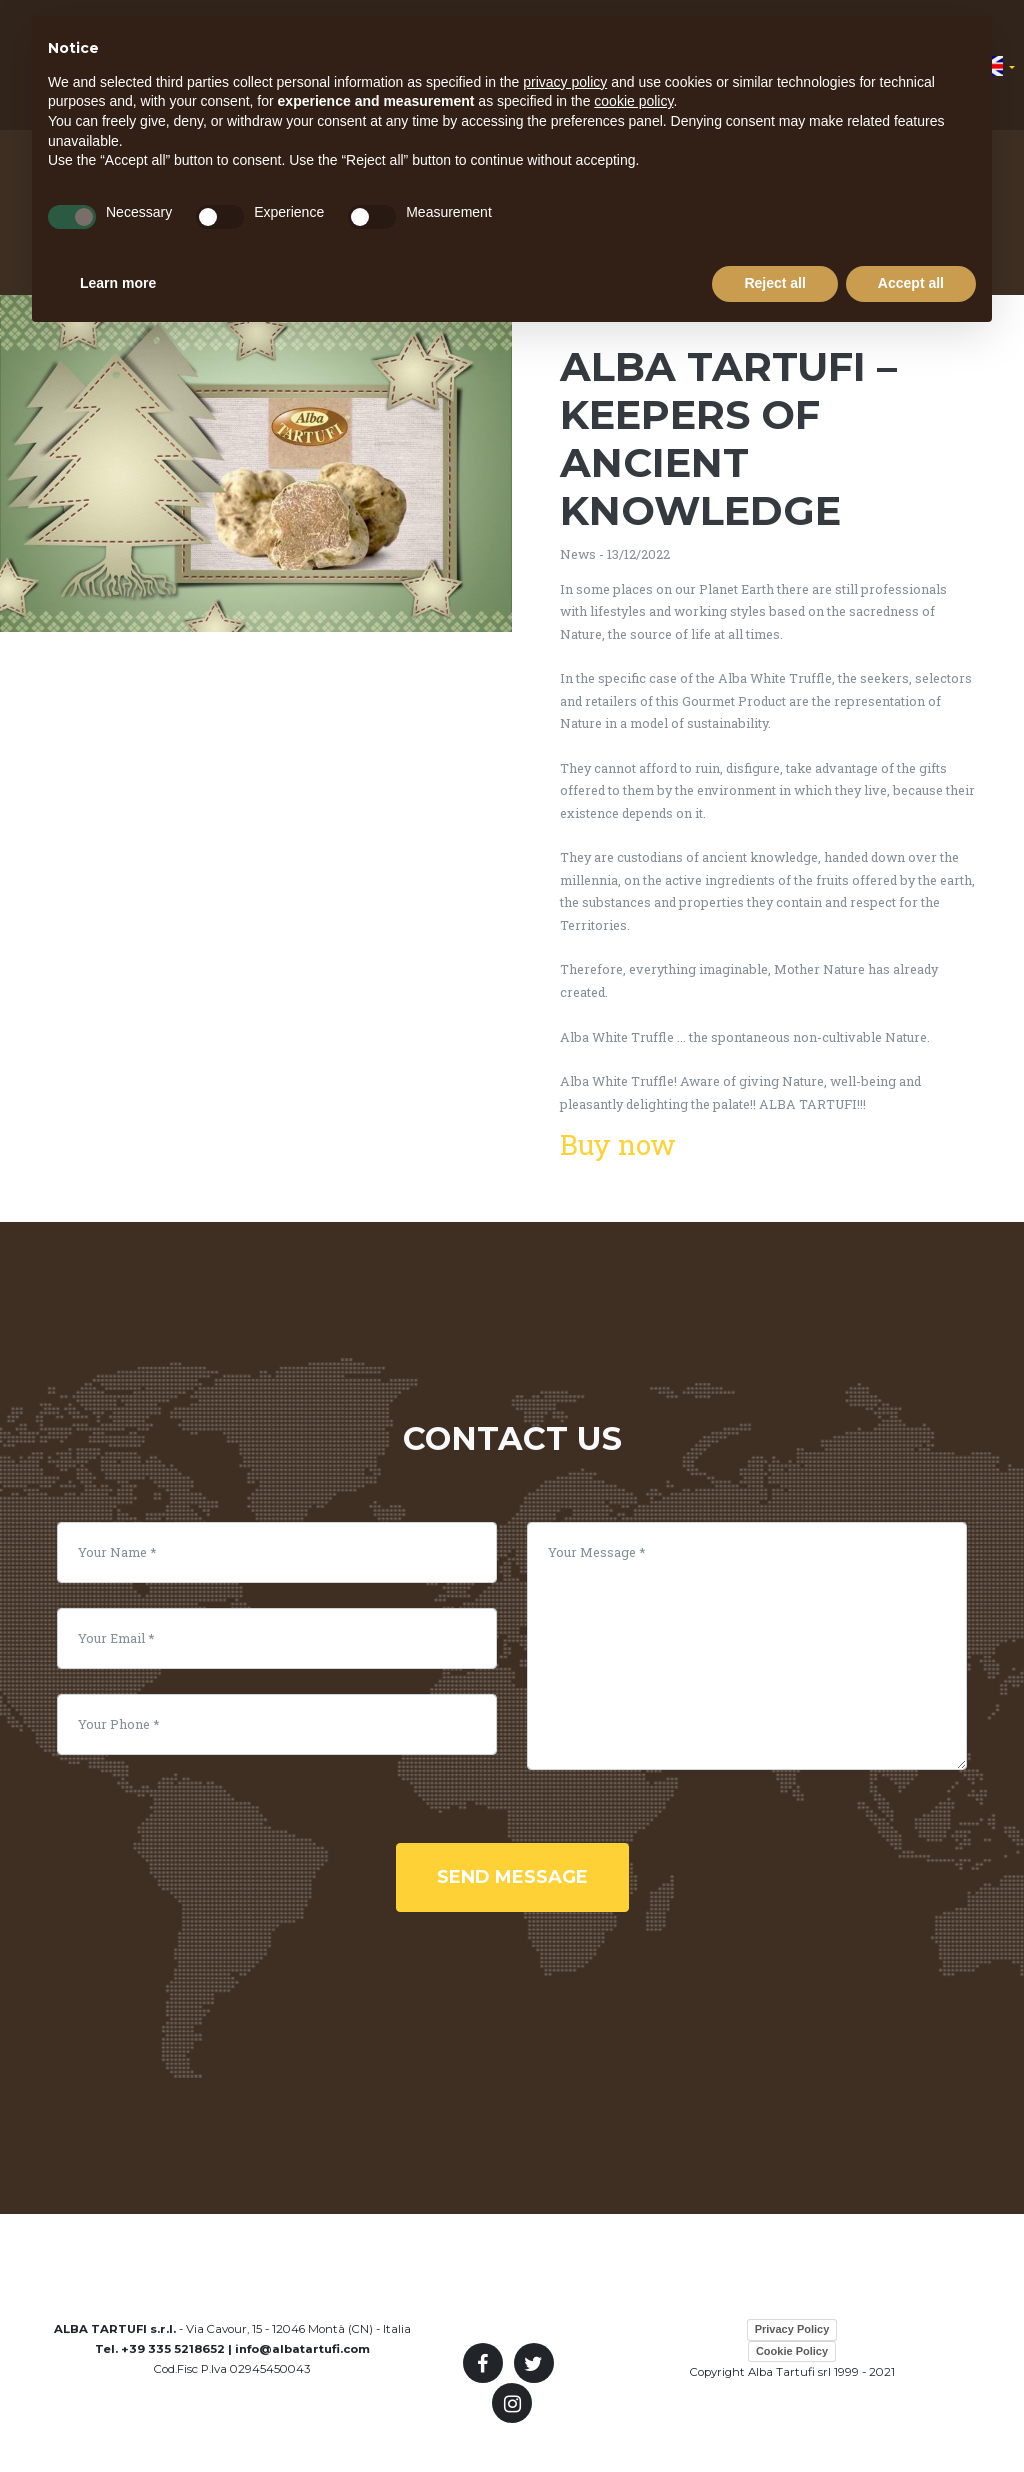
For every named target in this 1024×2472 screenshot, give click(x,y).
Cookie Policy (792, 2351)
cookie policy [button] (633, 101)
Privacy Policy (792, 2329)
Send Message (512, 1877)
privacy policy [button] (565, 82)
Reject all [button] (774, 283)
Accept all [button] (911, 283)
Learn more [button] (118, 283)
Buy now (618, 1144)
